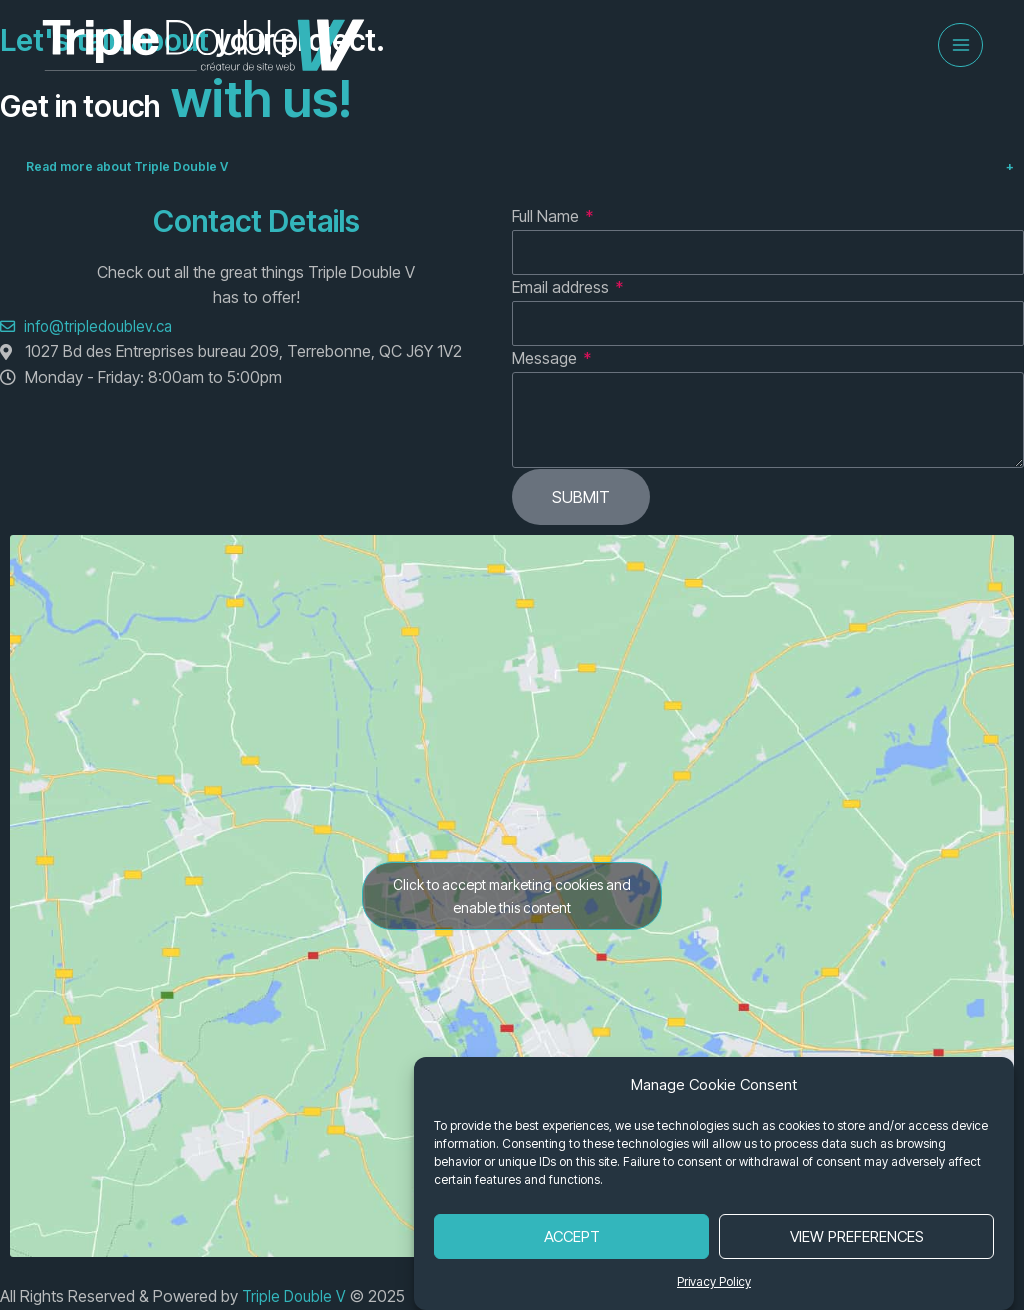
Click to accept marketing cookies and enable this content (512, 914)
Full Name (547, 234)
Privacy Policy (714, 1281)
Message (546, 376)
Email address (562, 305)
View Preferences (857, 1236)
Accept (572, 1236)
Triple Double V (297, 1297)
